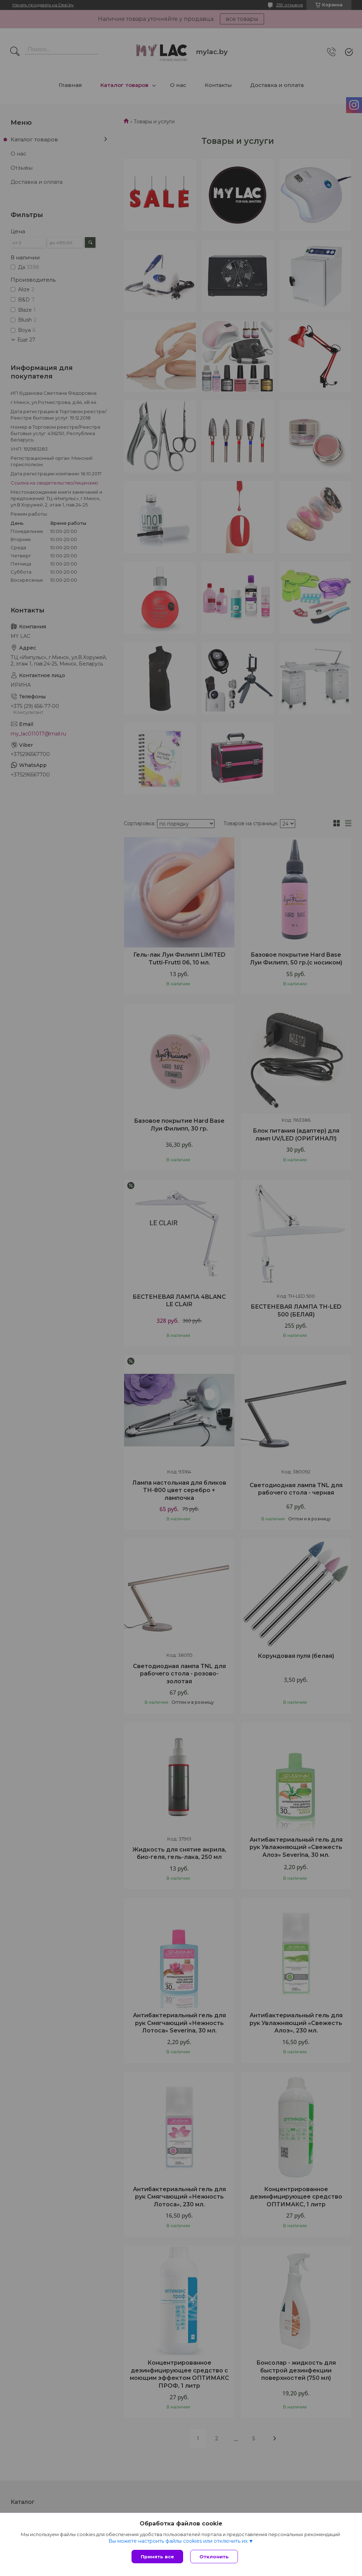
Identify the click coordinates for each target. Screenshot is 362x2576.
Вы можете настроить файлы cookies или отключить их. (179, 2541)
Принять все (157, 2556)
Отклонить (214, 2556)
